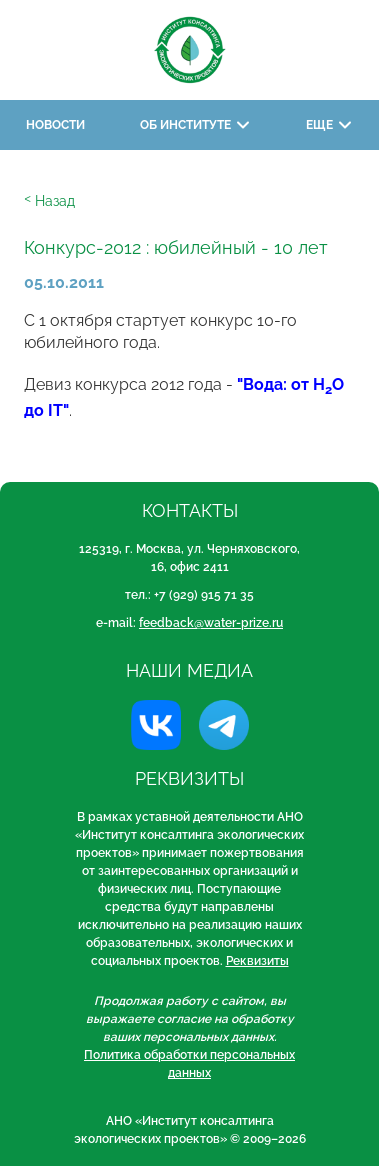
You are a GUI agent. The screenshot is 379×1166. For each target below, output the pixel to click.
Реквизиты (257, 961)
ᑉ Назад (49, 201)
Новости (55, 125)
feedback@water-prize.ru (211, 623)
